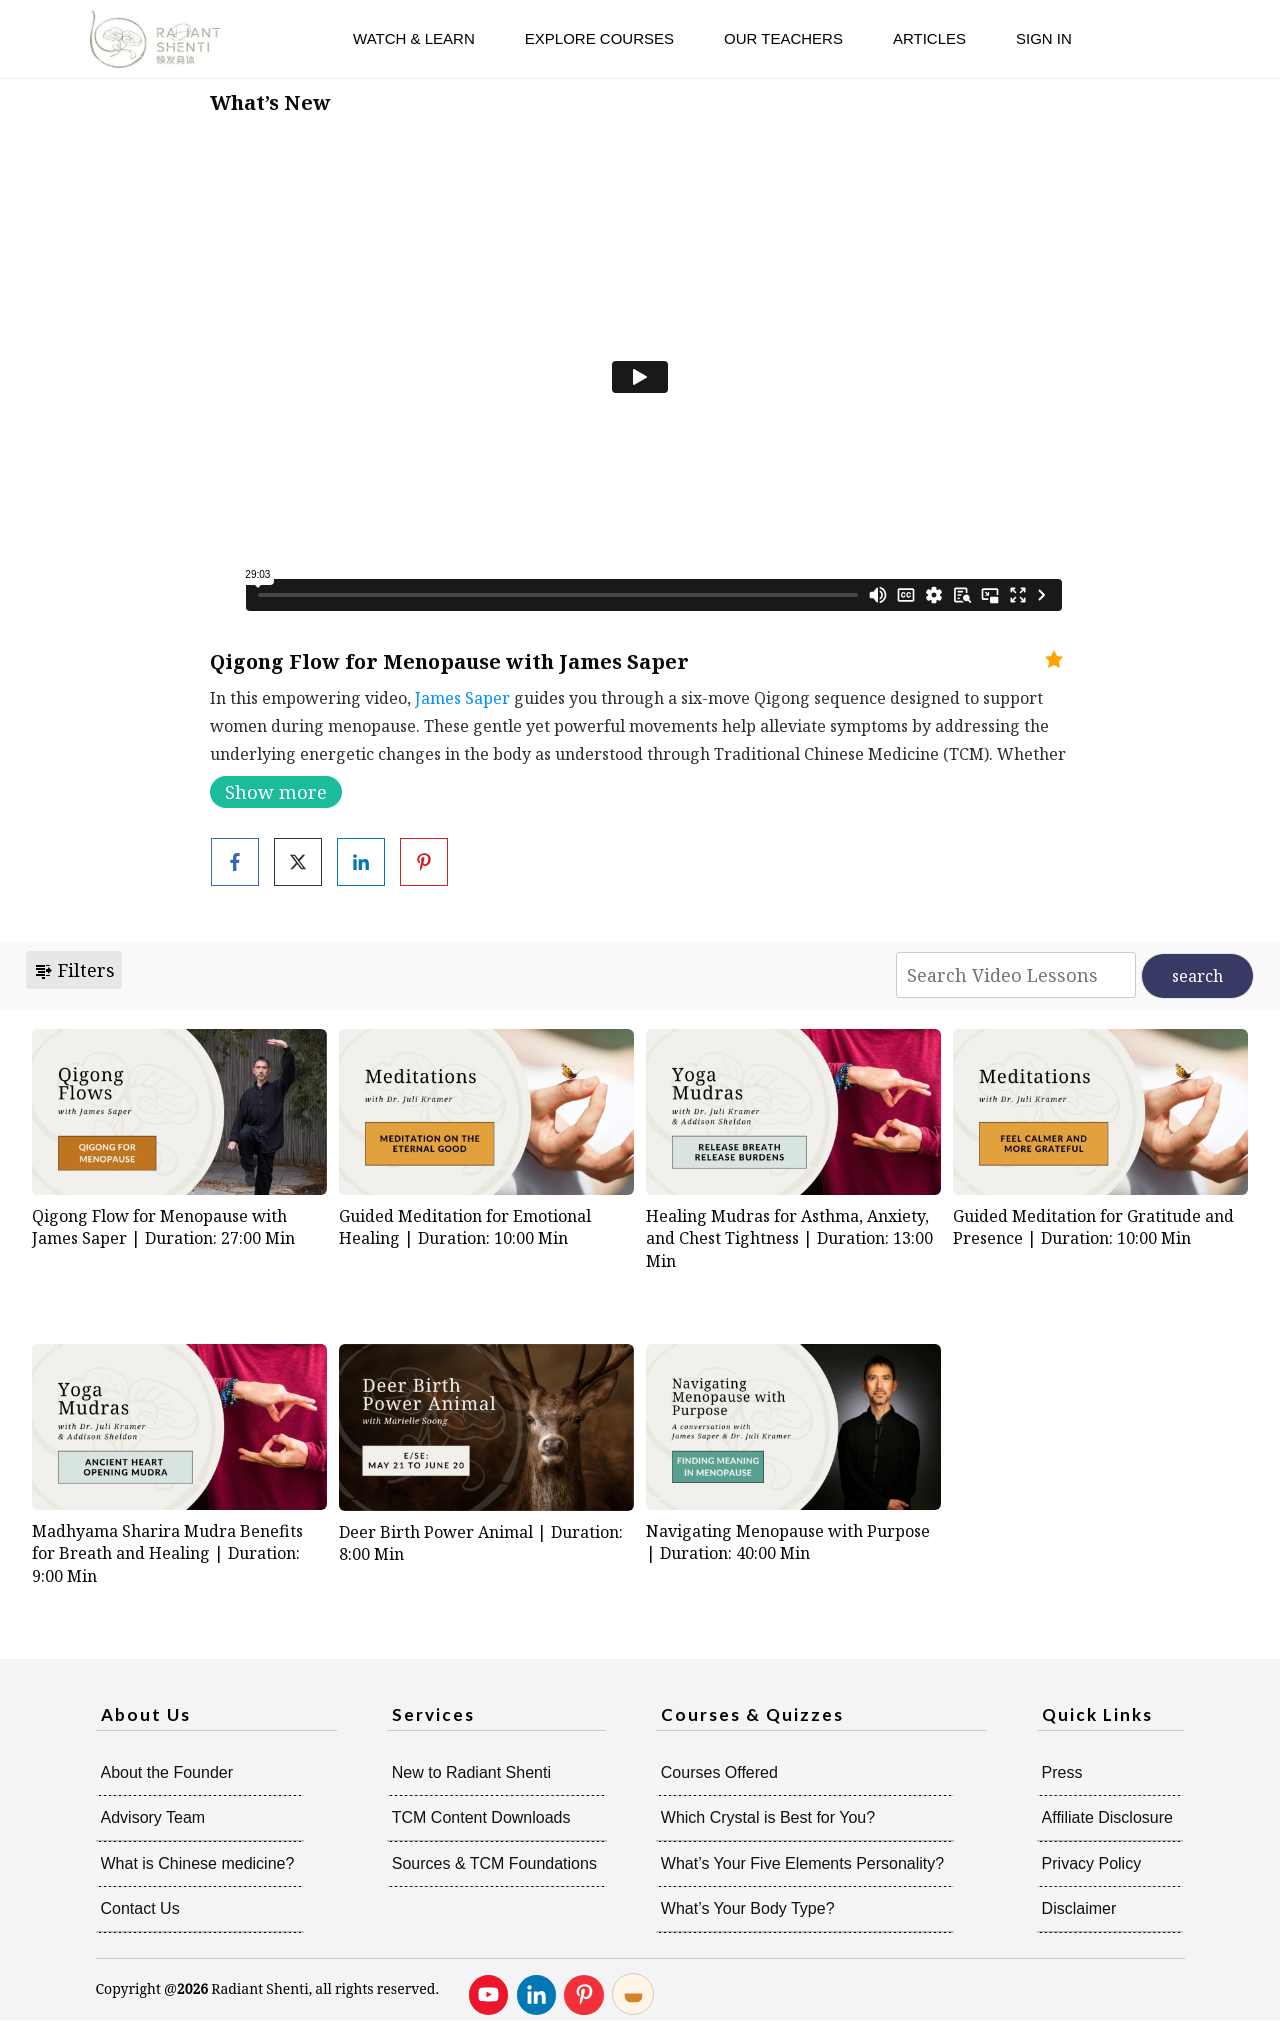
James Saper (462, 698)
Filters (74, 970)
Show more (276, 792)
